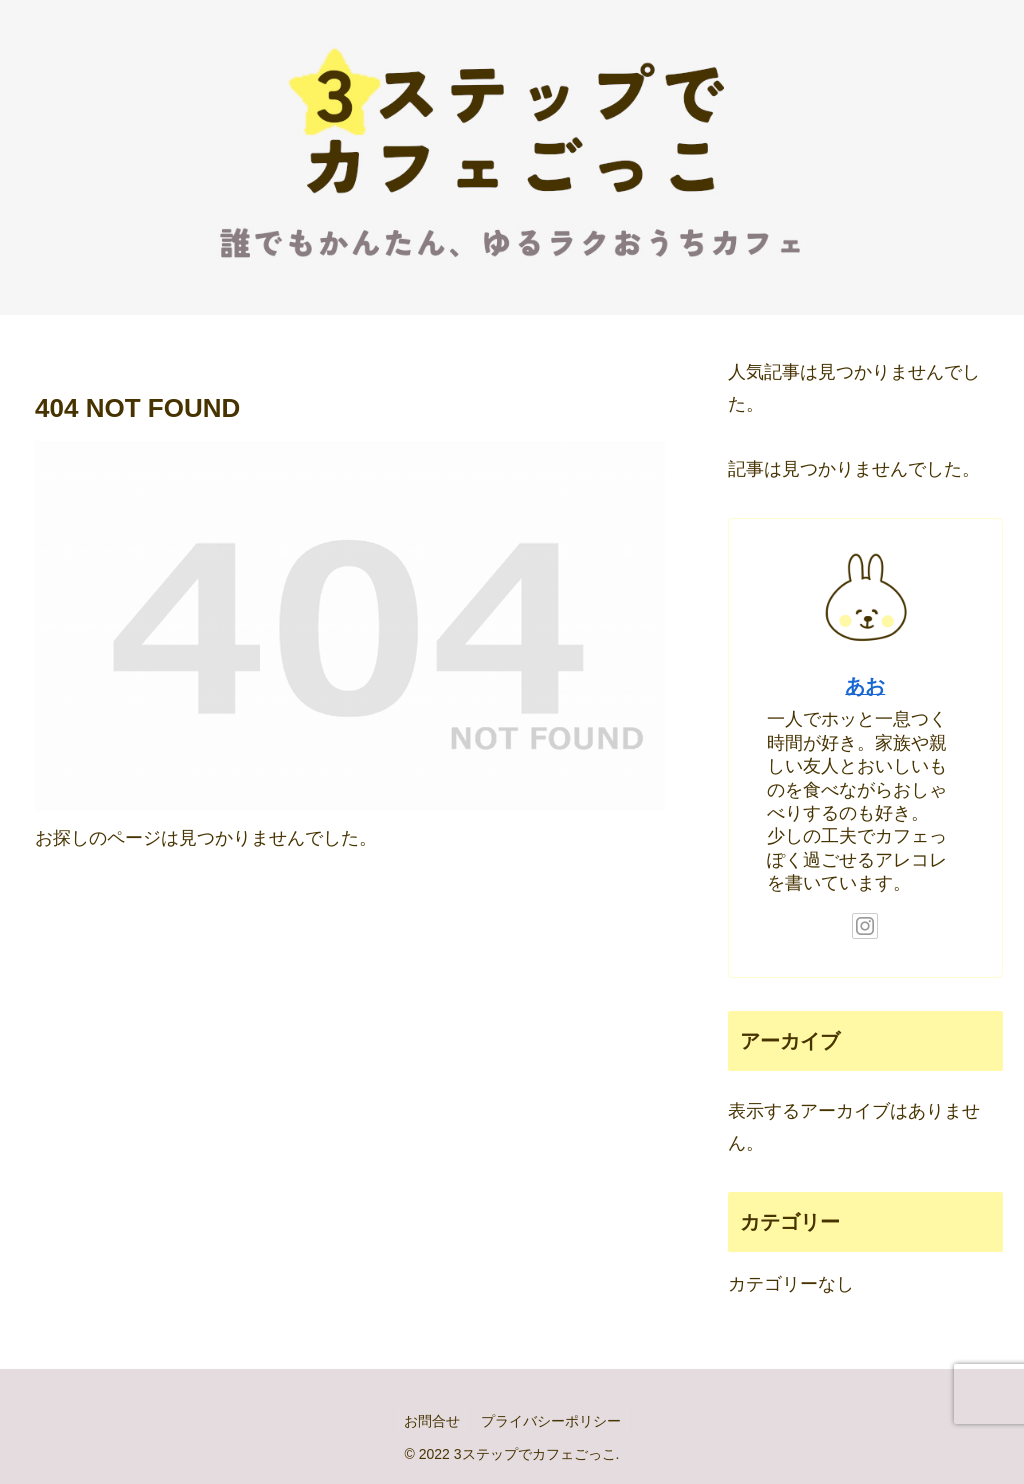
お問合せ (432, 1421)
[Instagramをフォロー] (865, 926)
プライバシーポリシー (551, 1421)
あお (865, 686)
